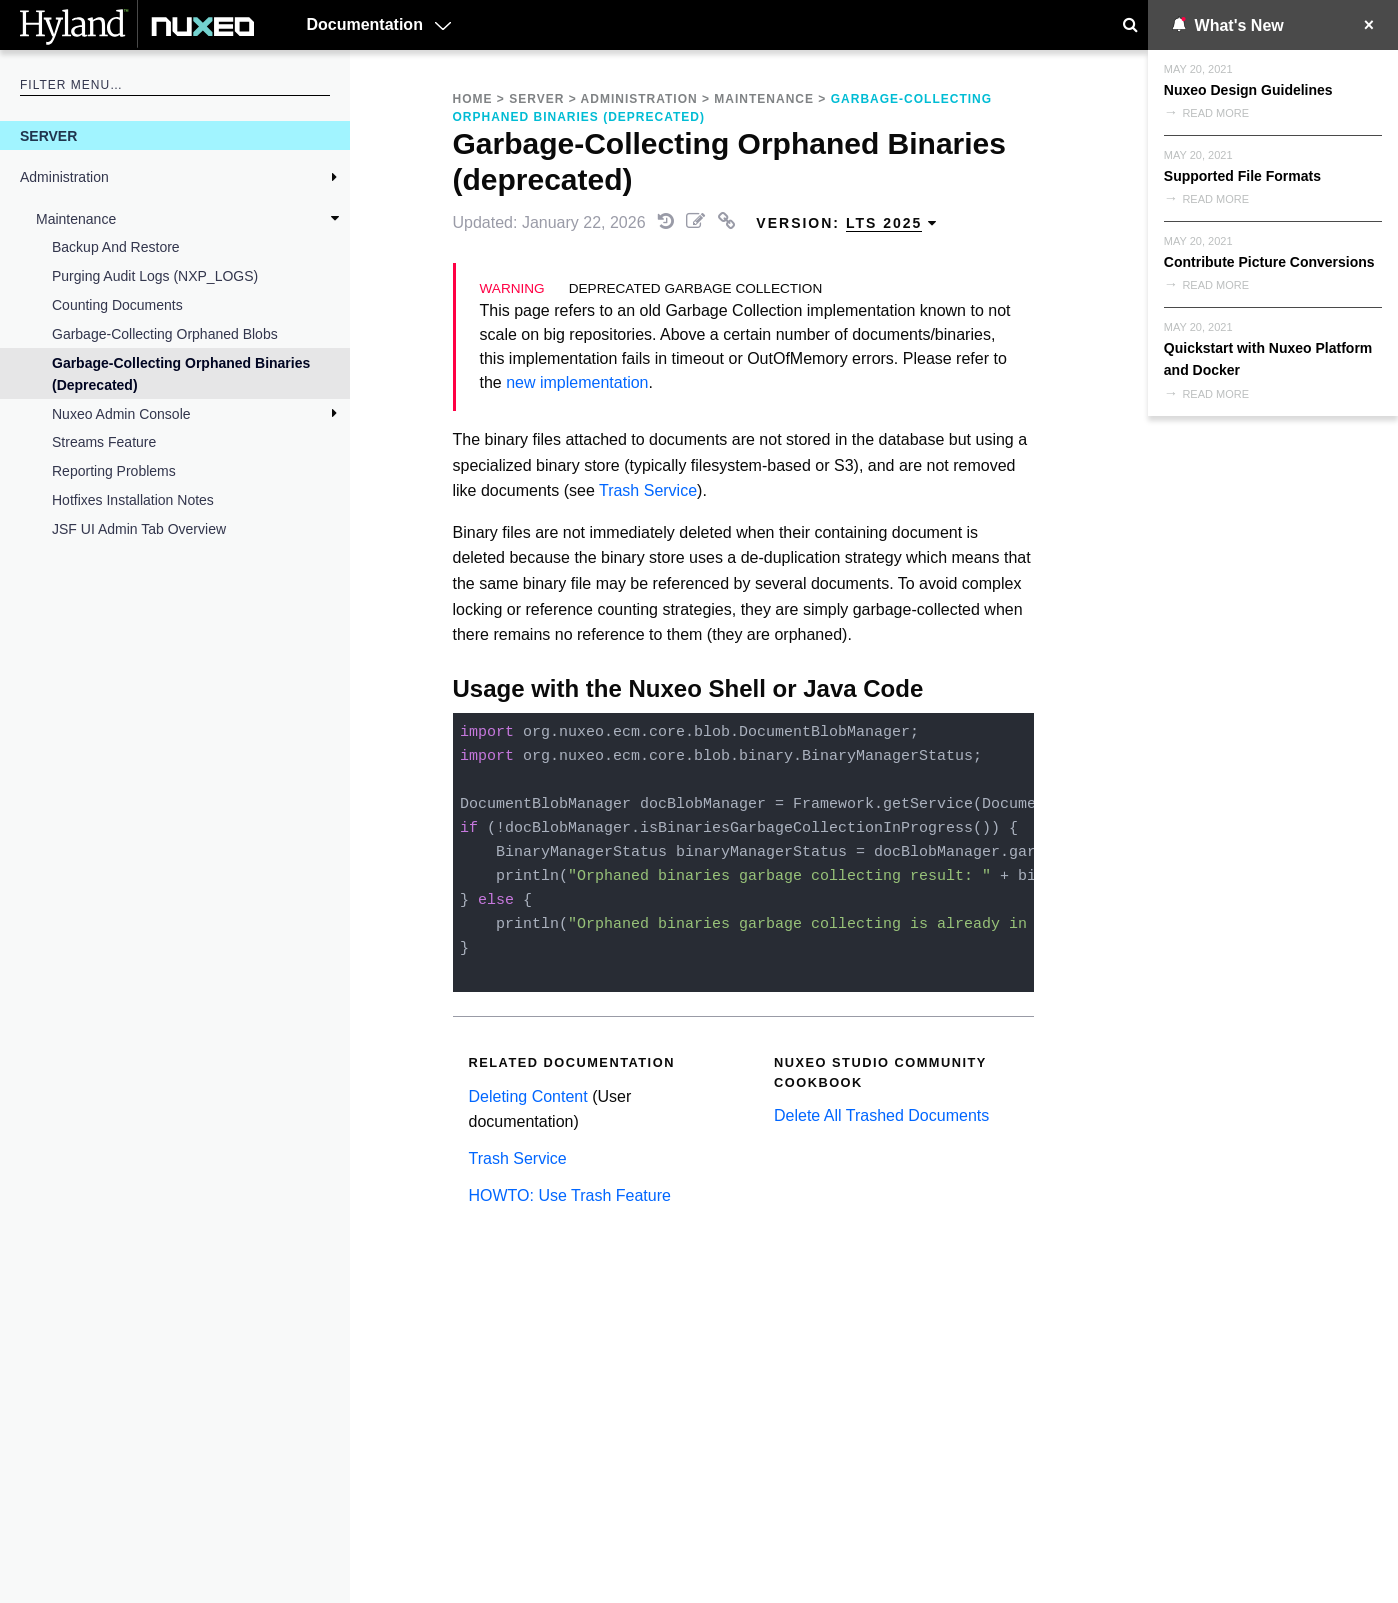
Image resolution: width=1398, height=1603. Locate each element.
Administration (64, 177)
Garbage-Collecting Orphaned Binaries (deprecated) (181, 374)
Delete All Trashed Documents (881, 1115)
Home (473, 99)
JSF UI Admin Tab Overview (139, 529)
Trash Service (648, 490)
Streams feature (104, 442)
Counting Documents (117, 305)
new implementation (577, 382)
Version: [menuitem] (847, 223)
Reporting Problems (114, 471)
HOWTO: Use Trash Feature (570, 1195)
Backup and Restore (116, 247)
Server (48, 136)
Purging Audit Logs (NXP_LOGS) (155, 276)
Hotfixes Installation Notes (133, 500)
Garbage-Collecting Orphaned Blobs (165, 334)
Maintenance (76, 219)
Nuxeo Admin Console (121, 414)
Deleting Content (528, 1096)
